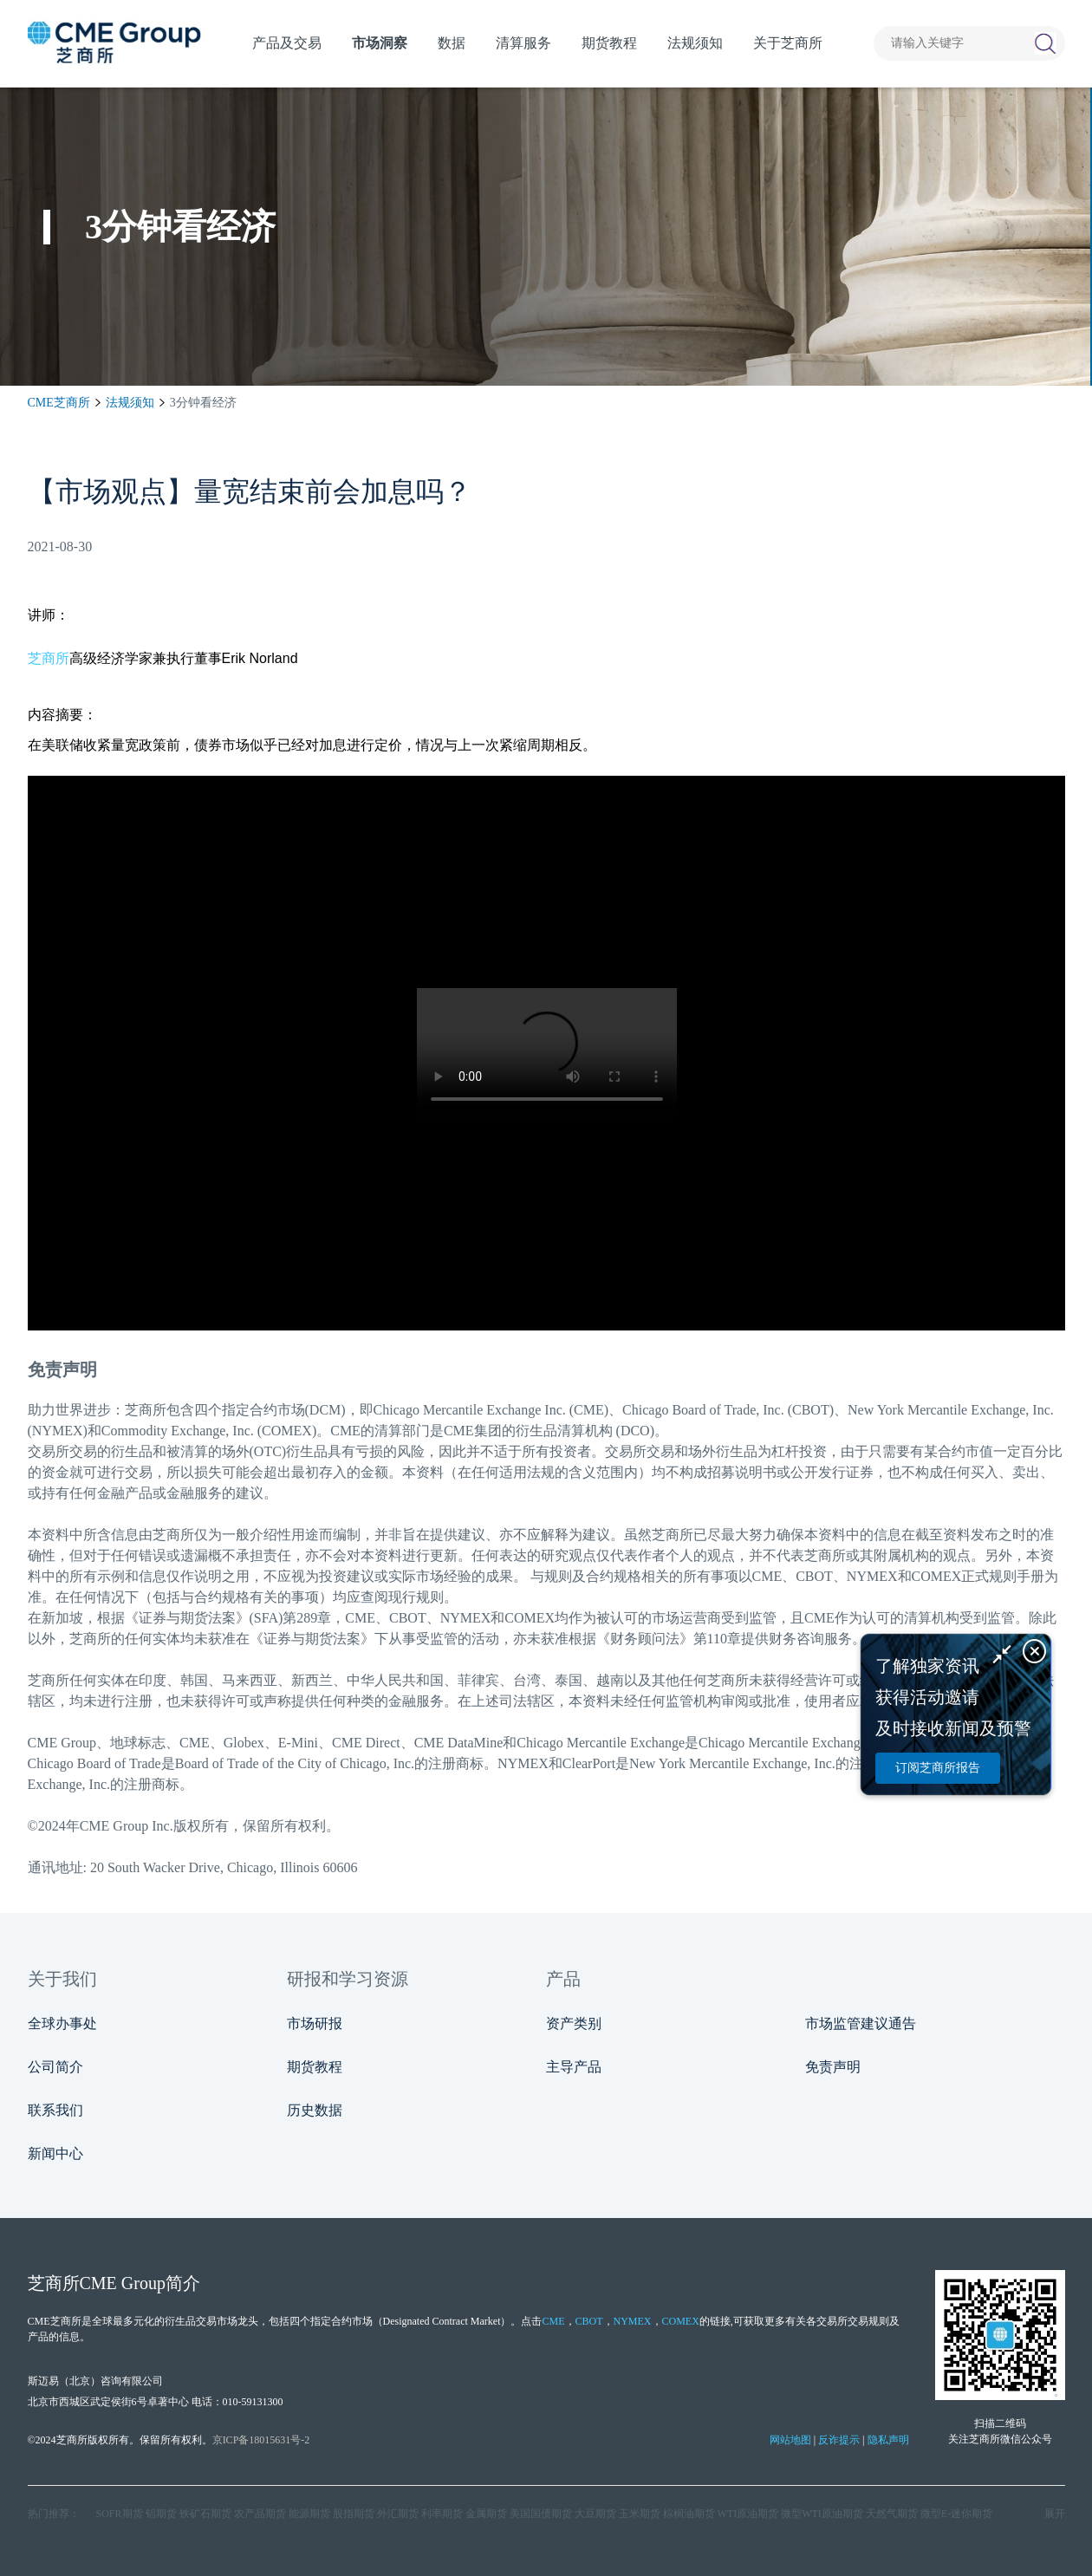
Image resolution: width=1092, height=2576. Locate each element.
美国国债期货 (541, 2514)
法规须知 (130, 402)
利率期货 (442, 2514)
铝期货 (161, 2514)
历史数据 (314, 2110)
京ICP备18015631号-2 (261, 2440)
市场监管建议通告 (860, 2023)
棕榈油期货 (689, 2514)
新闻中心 (55, 2153)
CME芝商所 (59, 402)
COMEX (680, 2321)
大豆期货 (595, 2514)
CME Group (123, 2283)
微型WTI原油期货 (822, 2514)
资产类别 (573, 2023)
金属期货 (486, 2514)
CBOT (589, 2321)
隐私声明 (888, 2440)
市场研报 (314, 2023)
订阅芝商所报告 (937, 1767)
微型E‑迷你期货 (956, 2514)
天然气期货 (892, 2514)
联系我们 (55, 2110)
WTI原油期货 (748, 2514)
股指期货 (353, 2514)
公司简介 (55, 2066)
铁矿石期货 (205, 2514)
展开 (1054, 2514)
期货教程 (314, 2066)
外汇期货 (398, 2514)
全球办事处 (62, 2023)
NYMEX (633, 2321)
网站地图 (790, 2440)
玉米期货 (639, 2514)
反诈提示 (839, 2440)
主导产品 (573, 2066)
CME (553, 2321)
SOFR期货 (119, 2514)
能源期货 (309, 2514)
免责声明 (833, 2066)
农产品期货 (260, 2514)
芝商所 (48, 658)
